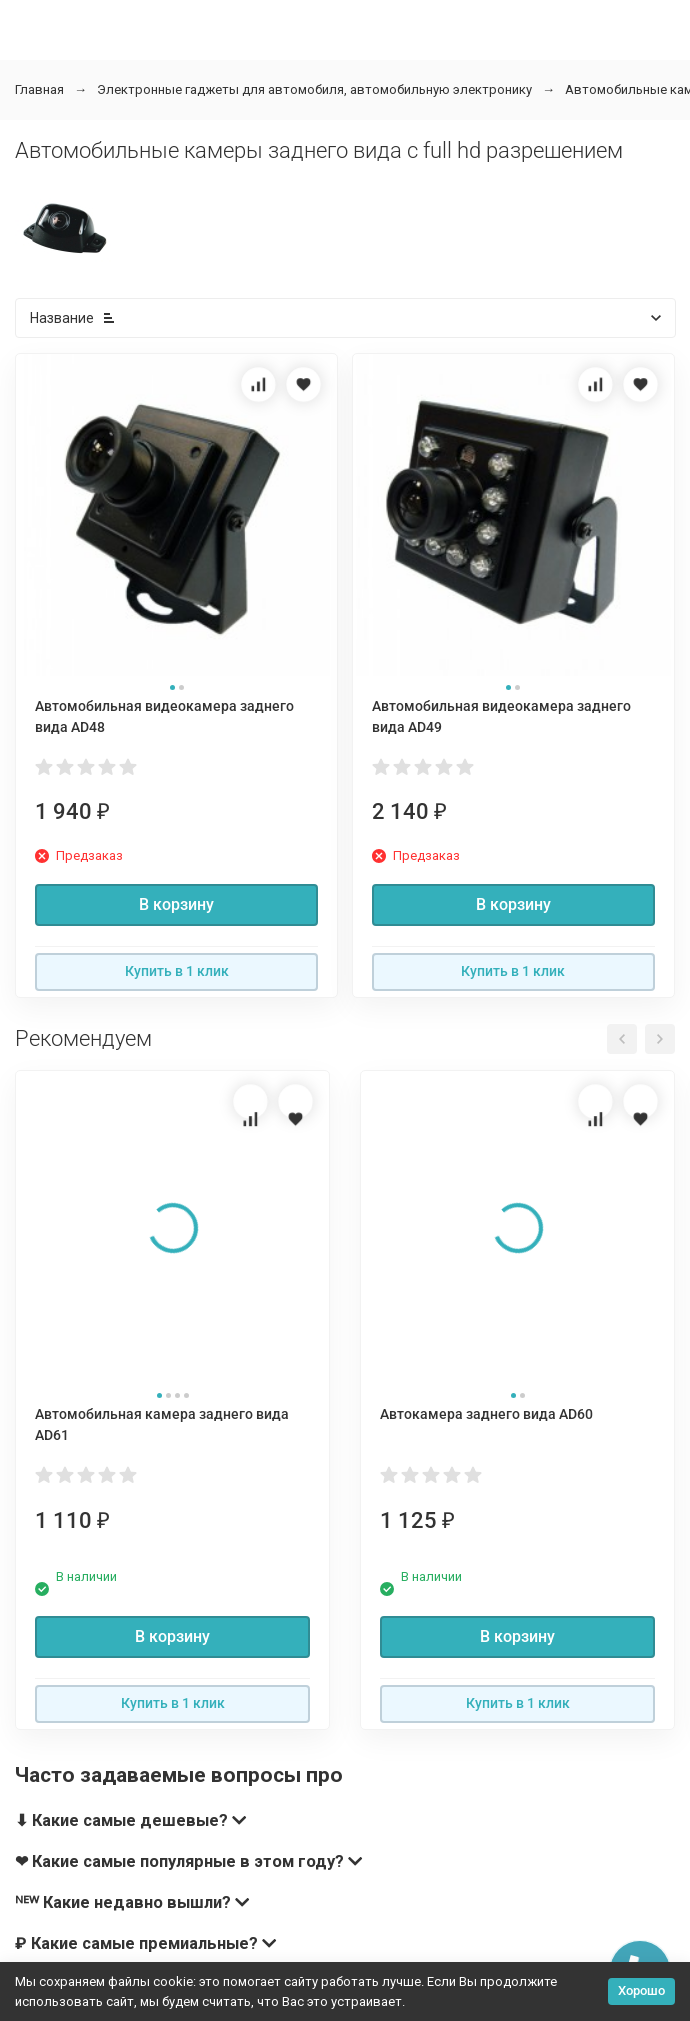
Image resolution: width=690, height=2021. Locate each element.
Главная (39, 89)
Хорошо (641, 1990)
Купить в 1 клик (177, 971)
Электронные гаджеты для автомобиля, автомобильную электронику (314, 89)
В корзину (176, 904)
